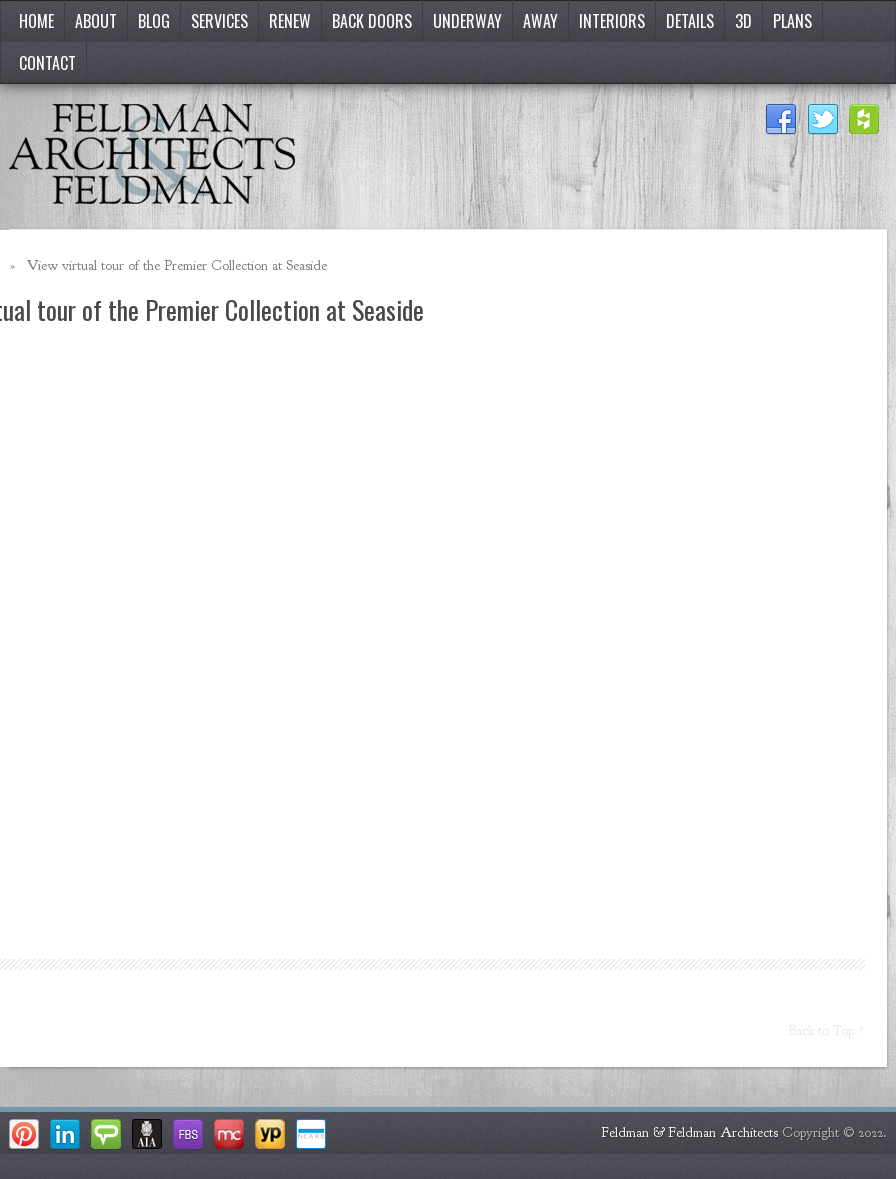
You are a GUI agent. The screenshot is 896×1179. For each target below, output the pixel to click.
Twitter (823, 120)
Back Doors (372, 21)
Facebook (781, 120)
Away (540, 21)
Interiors (612, 21)
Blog (154, 21)
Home (36, 21)
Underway (467, 21)
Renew (290, 21)
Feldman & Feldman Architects (690, 1132)
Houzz (865, 120)
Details (690, 21)
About (96, 21)
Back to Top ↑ (827, 1030)
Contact (47, 63)
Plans (792, 21)
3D (743, 21)
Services (219, 21)
